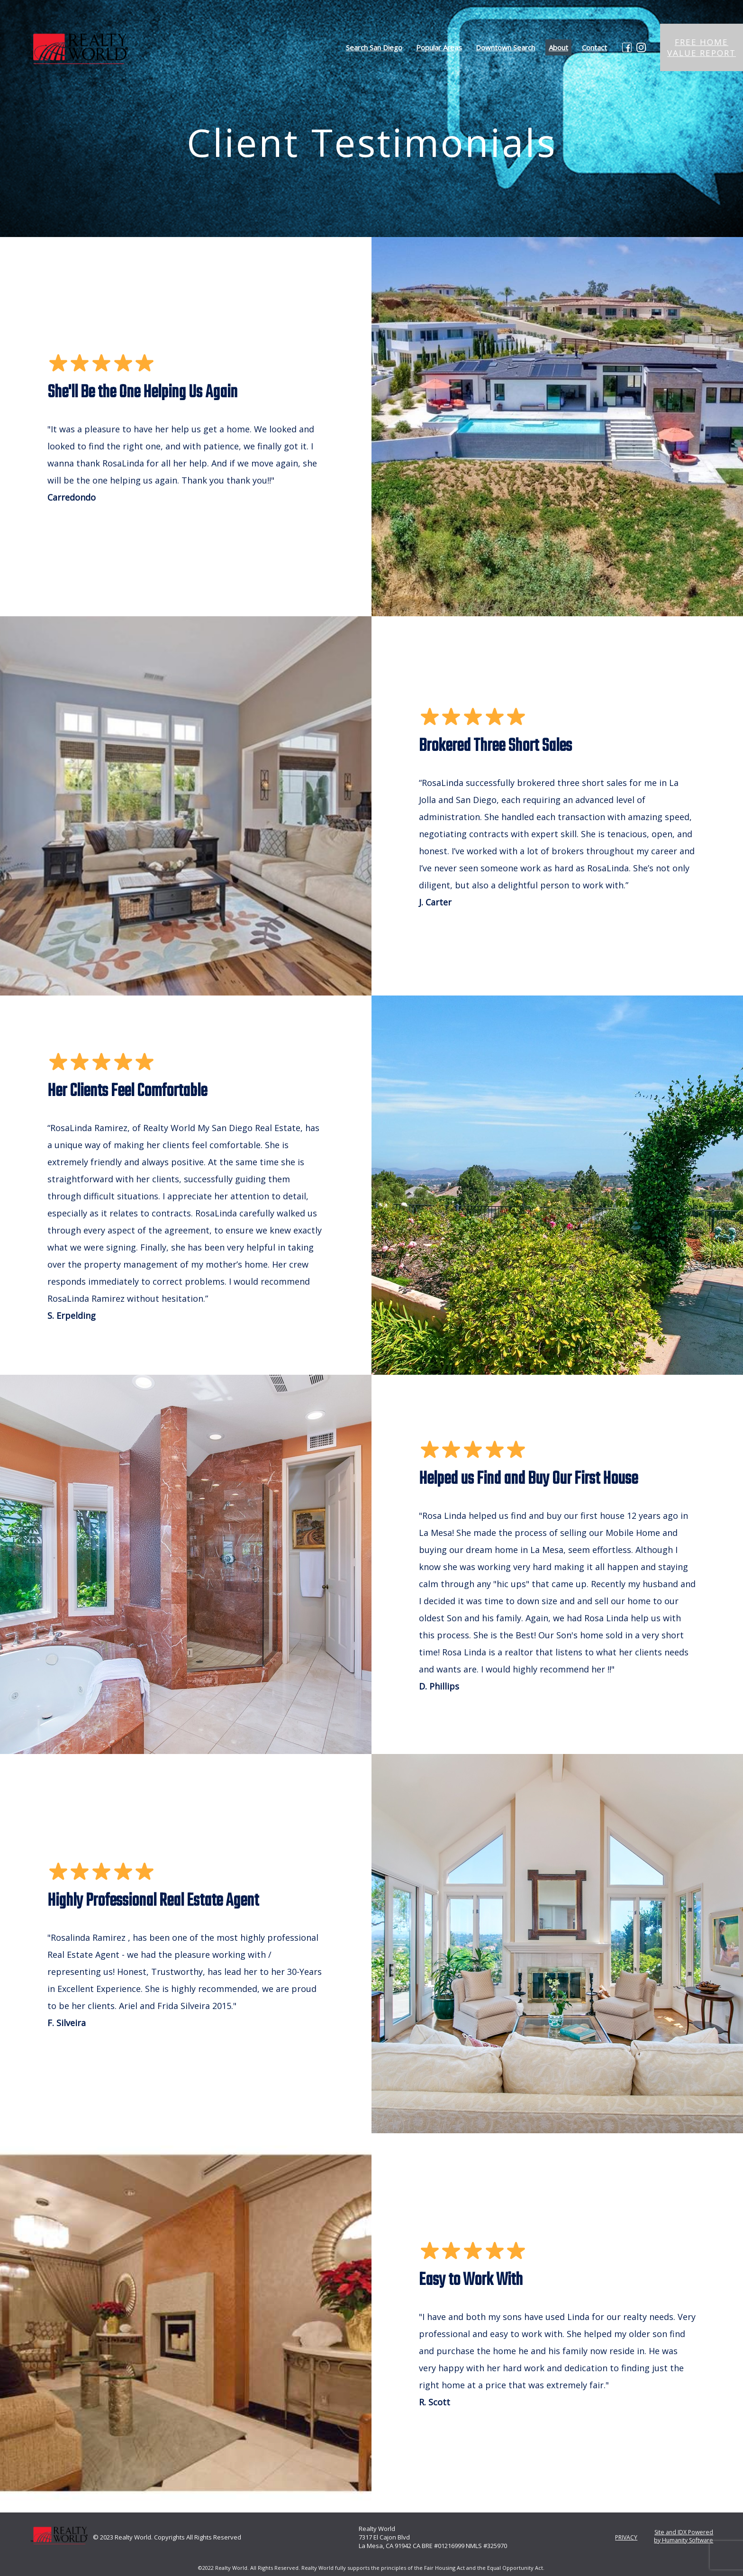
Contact (594, 47)
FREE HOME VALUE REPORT (701, 47)
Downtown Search (505, 47)
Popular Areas (439, 47)
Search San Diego (374, 47)
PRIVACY (621, 2537)
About (558, 47)
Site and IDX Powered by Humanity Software (681, 2536)
